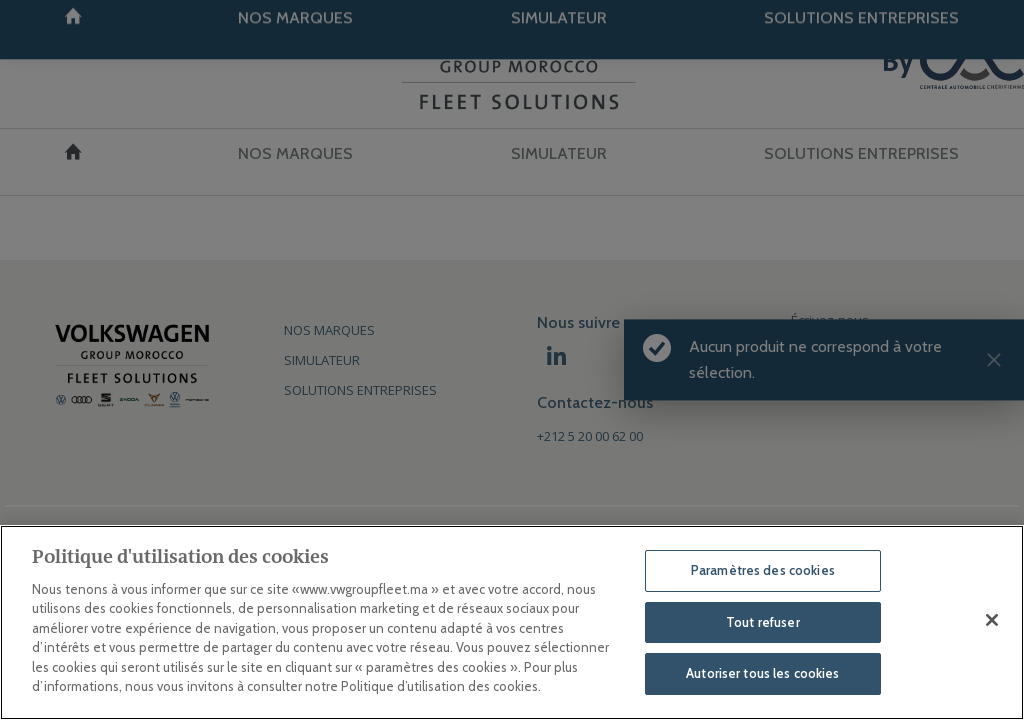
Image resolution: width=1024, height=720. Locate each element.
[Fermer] (992, 620)
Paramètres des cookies (763, 570)
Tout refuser (763, 622)
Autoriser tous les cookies (762, 673)
